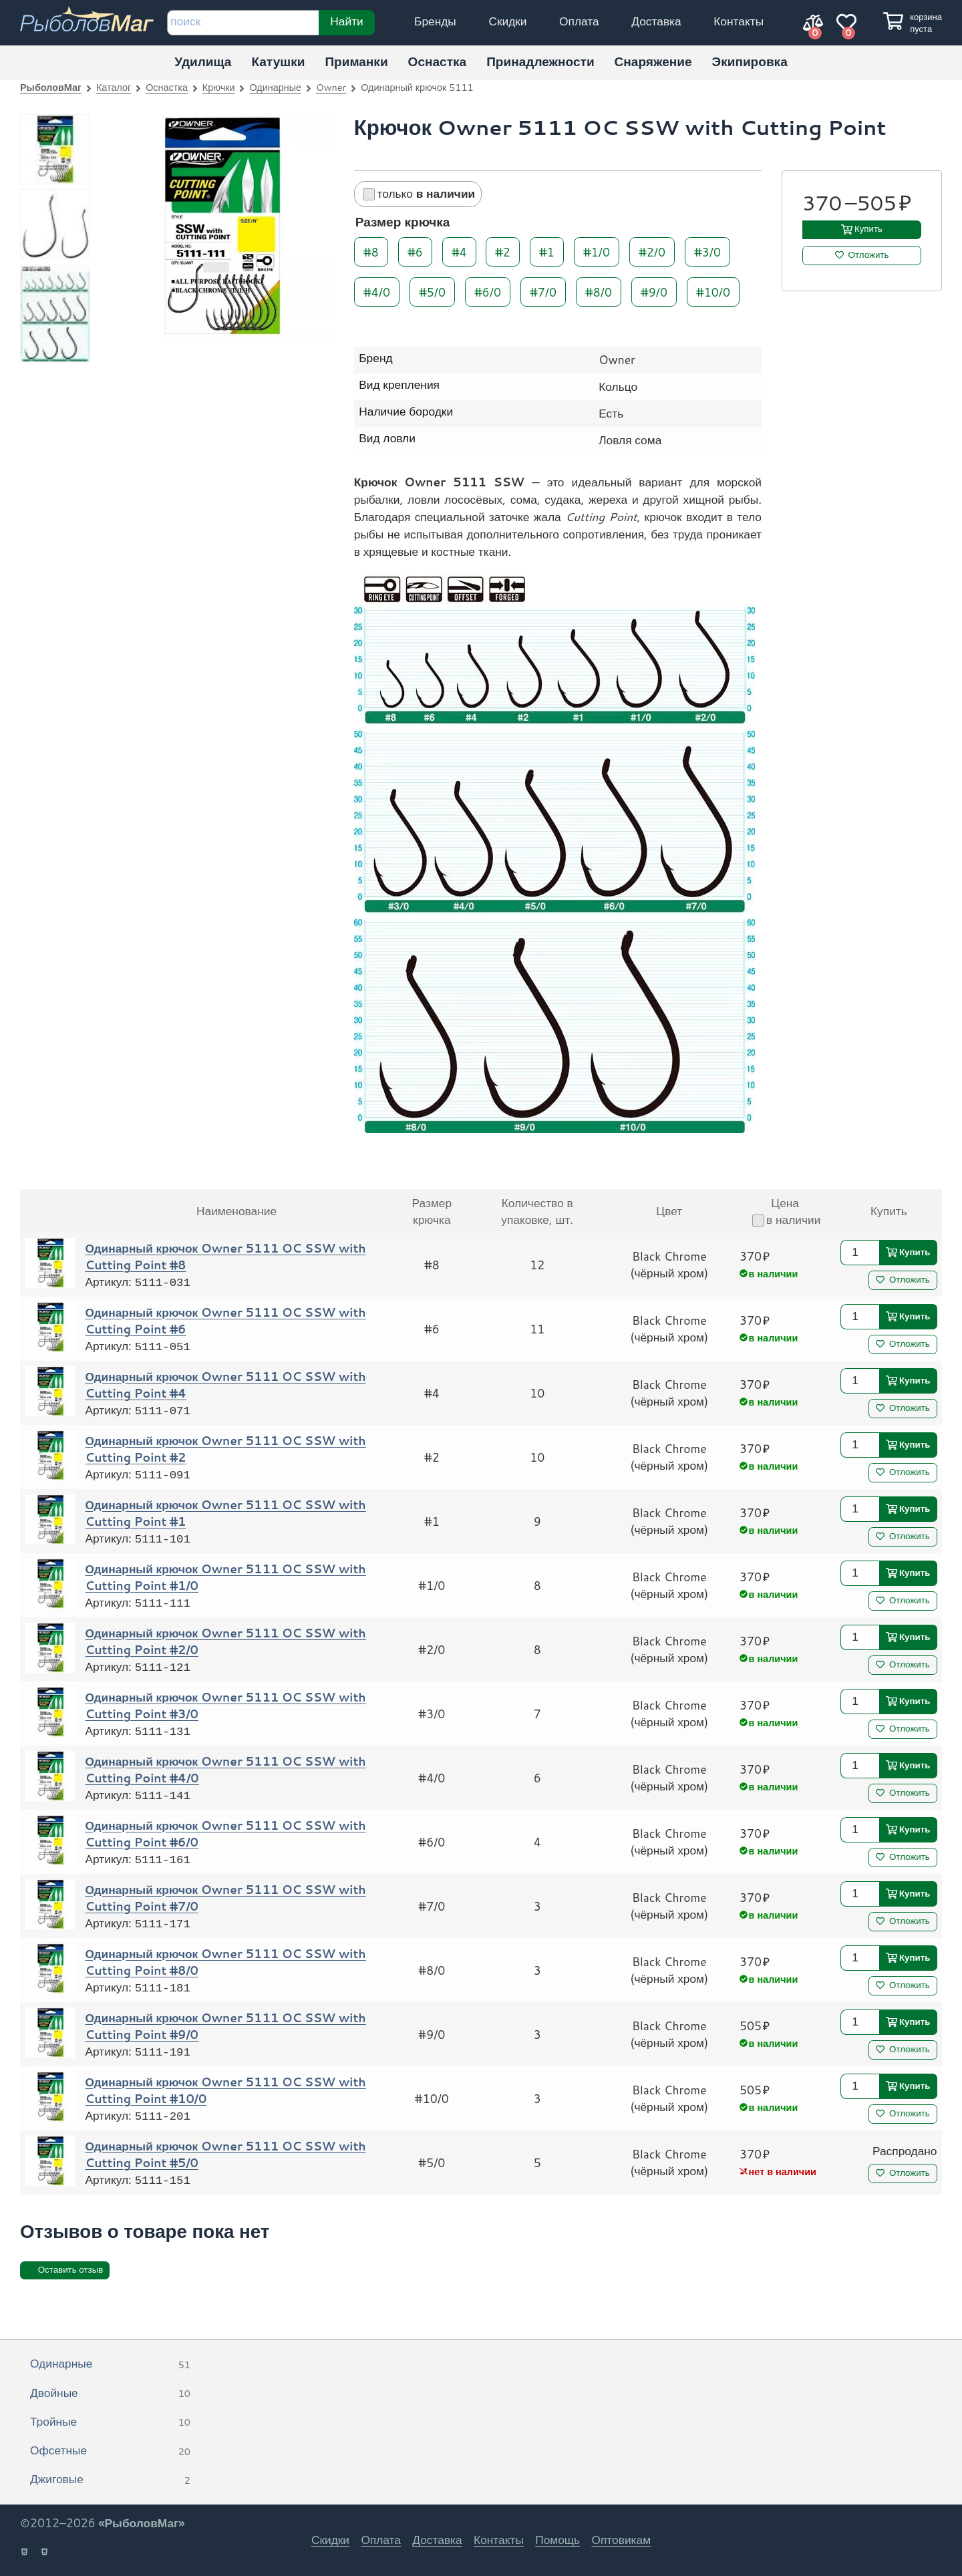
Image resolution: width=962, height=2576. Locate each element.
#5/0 (432, 291)
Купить (868, 229)
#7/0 (543, 291)
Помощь (557, 2539)
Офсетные (110, 2451)
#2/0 (652, 252)
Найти (346, 20)
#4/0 (376, 291)
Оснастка (437, 61)
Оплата (579, 21)
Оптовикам (621, 2539)
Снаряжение (653, 61)
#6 (415, 252)
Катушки (278, 61)
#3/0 (707, 252)
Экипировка (750, 61)
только (419, 193)
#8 (371, 252)
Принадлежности (540, 61)
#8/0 (598, 291)
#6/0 (487, 291)
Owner (331, 87)
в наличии (786, 1219)
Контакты (738, 21)
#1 (546, 252)
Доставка (656, 21)
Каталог (113, 87)
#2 (502, 252)
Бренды (435, 21)
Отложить (868, 255)
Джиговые (110, 2479)
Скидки (507, 21)
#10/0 (713, 291)
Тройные (110, 2422)
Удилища (202, 61)
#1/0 (596, 252)
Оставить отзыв (71, 2270)
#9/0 (654, 291)
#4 (459, 252)
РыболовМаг (51, 87)
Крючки (218, 87)
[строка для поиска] (243, 22)
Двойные (110, 2393)
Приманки (356, 61)
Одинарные (275, 87)
